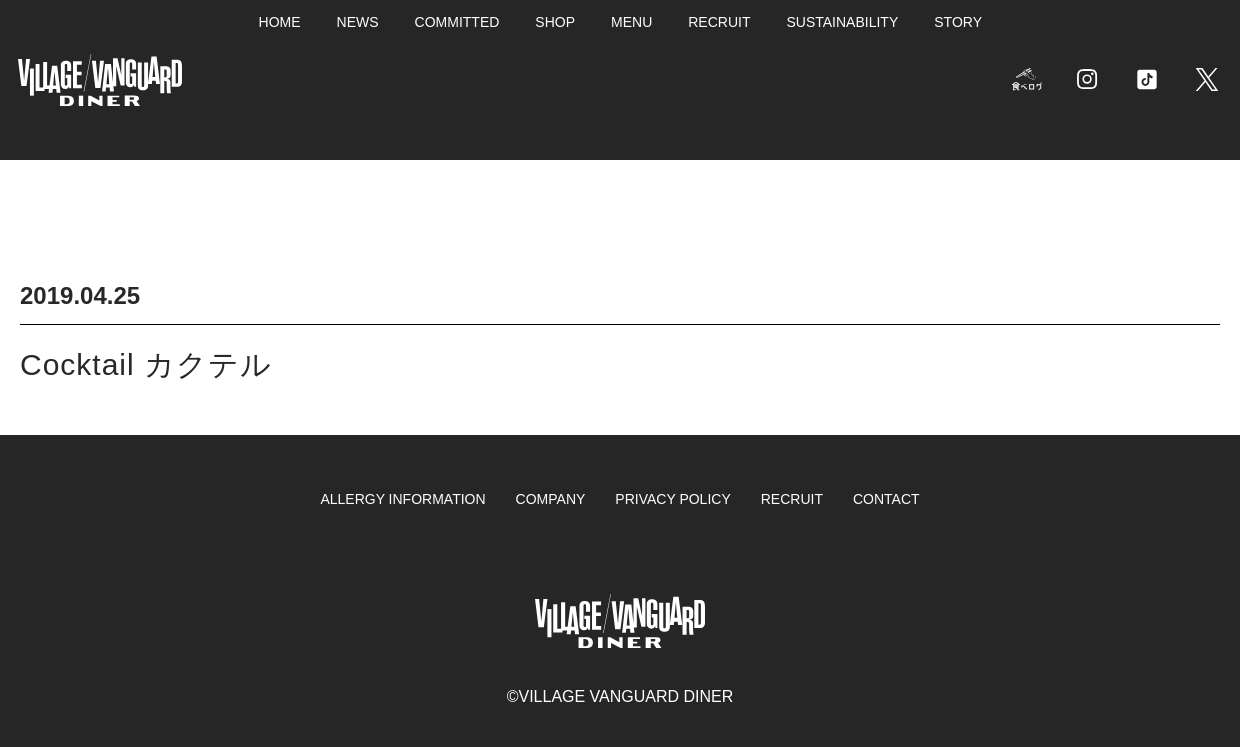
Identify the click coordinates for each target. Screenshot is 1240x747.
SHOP (555, 22)
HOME (280, 22)
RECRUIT (719, 22)
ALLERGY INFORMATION (402, 499)
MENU (631, 22)
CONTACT (886, 499)
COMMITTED (457, 22)
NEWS (358, 22)
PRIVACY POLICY (672, 499)
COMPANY (551, 499)
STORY (958, 22)
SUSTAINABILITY (842, 22)
